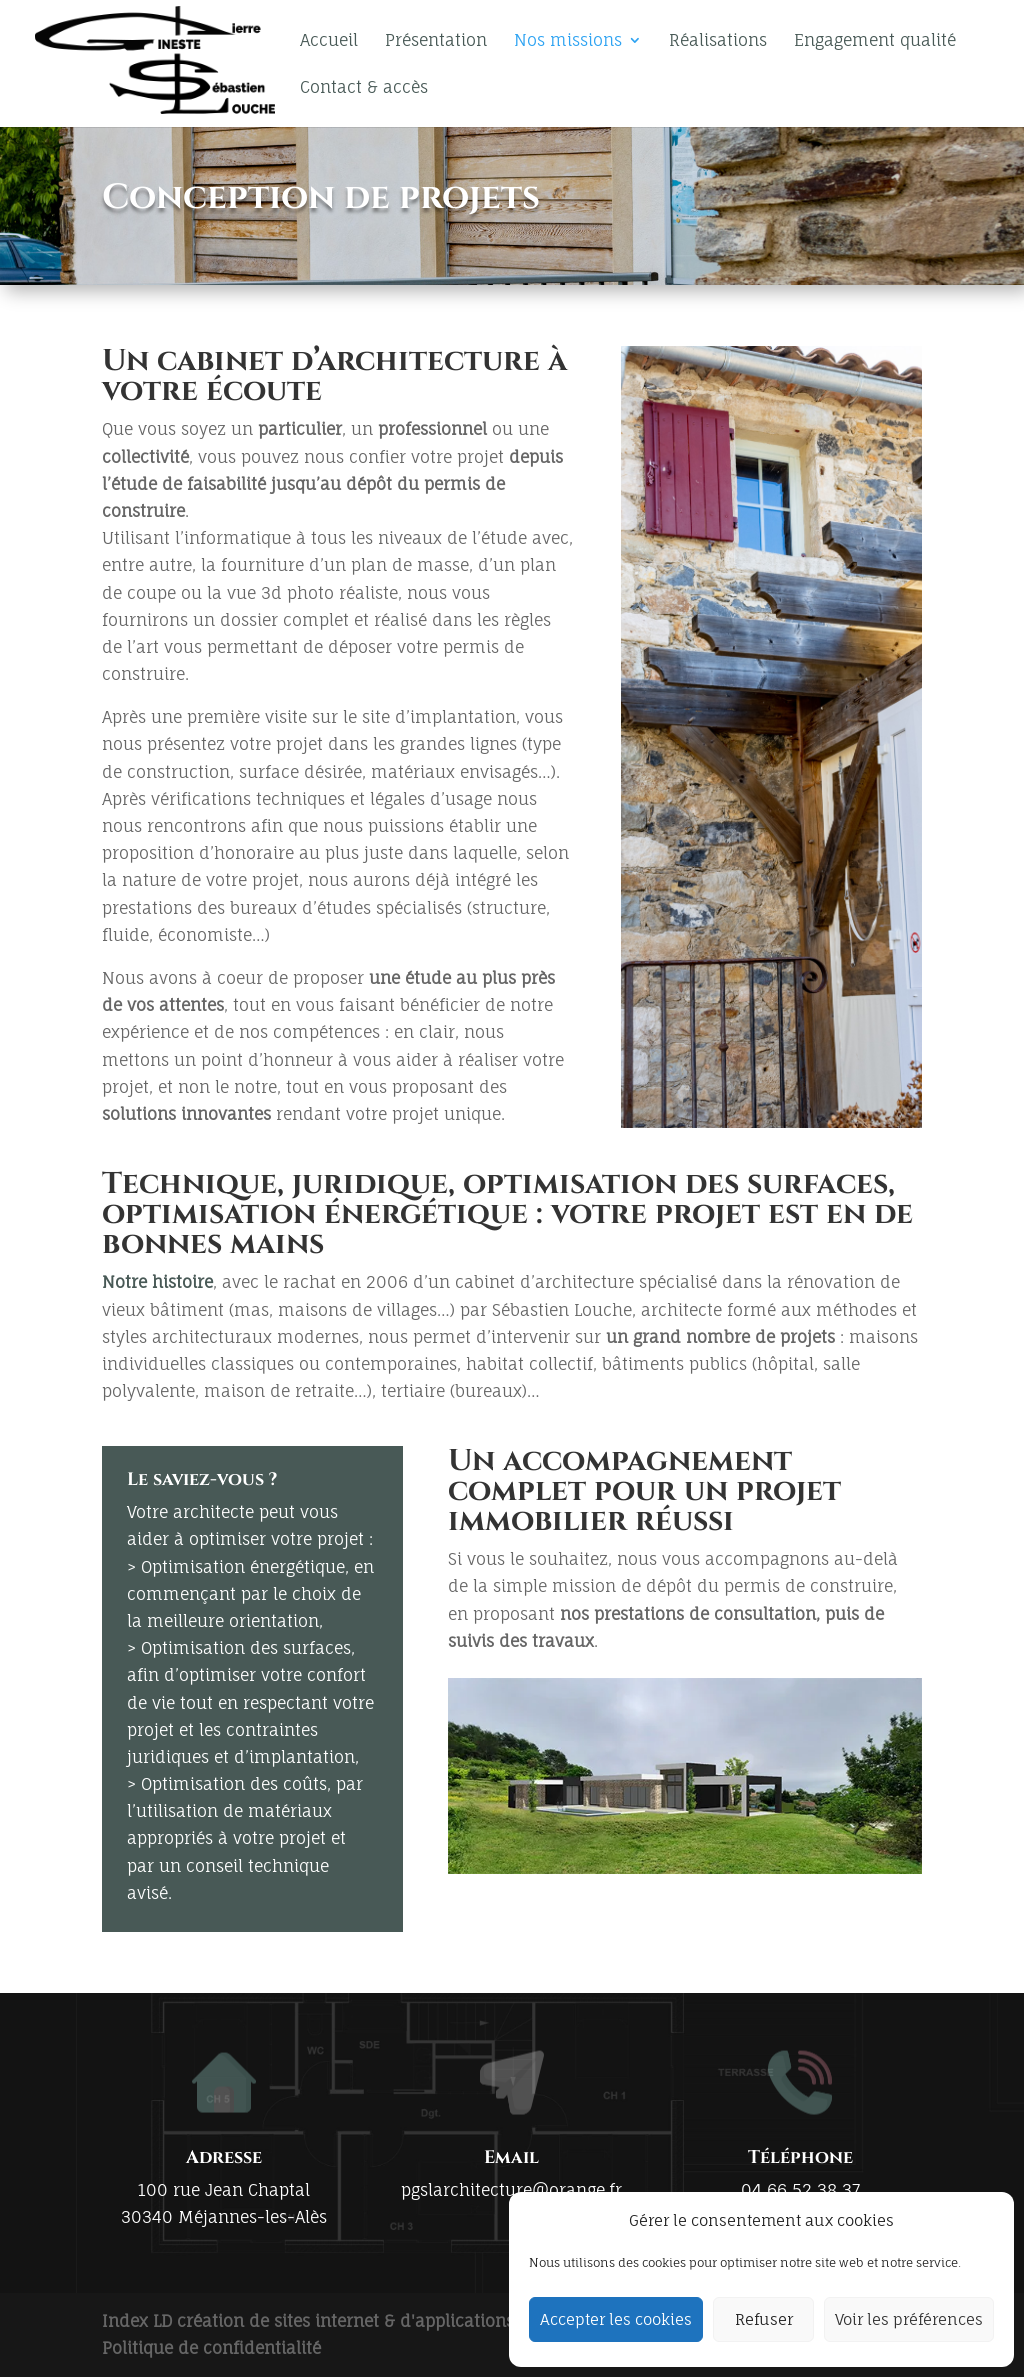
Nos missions (568, 41)
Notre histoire (157, 1282)
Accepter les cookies (616, 2319)
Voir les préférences (909, 2319)
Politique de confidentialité (211, 2348)
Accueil (329, 41)
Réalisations (718, 41)
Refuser (764, 2319)
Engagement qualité (875, 41)
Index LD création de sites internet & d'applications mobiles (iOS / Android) (402, 2321)
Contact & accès (364, 88)
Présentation (436, 41)
